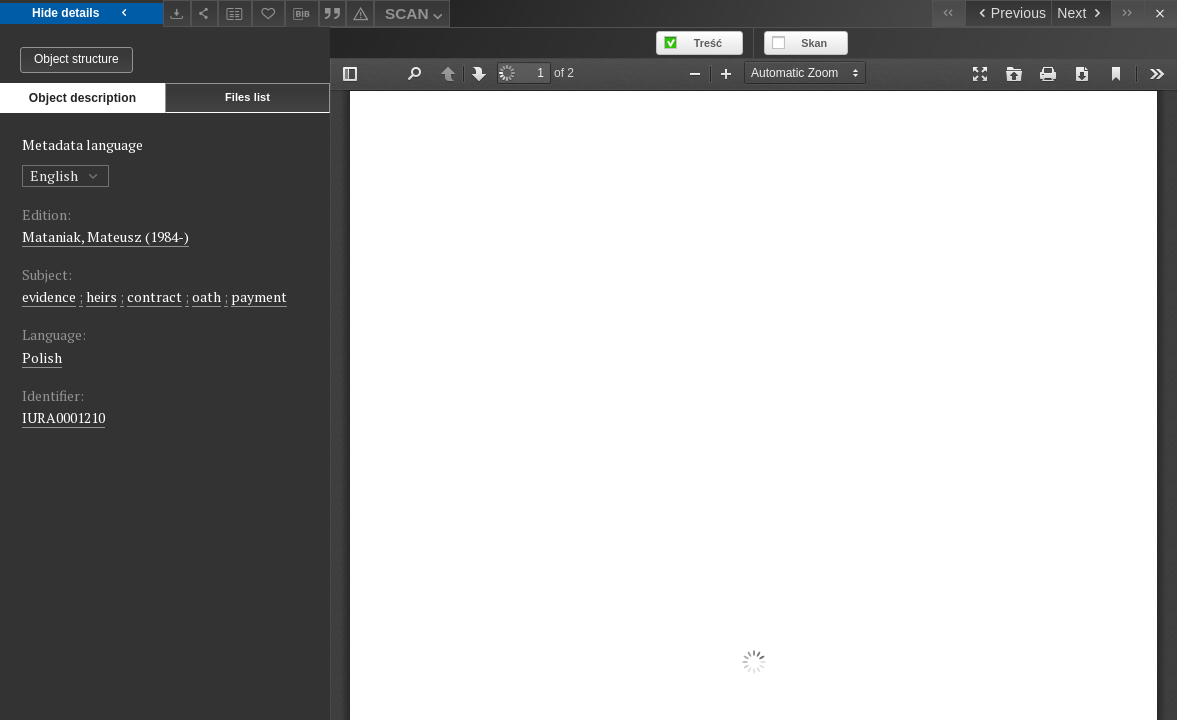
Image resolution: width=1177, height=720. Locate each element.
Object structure (76, 59)
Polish (42, 357)
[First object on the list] (948, 13)
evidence (49, 296)
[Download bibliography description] (302, 14)
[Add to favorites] (269, 13)
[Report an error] (360, 13)
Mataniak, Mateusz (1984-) (105, 236)
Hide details (81, 13)
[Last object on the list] (1127, 13)
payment (259, 296)
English (65, 175)
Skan (814, 43)
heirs (101, 296)
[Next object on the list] (1081, 13)
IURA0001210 (63, 417)
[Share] (205, 13)
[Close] (1160, 13)
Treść (708, 43)
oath (206, 296)
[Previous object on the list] (1008, 13)
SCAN (416, 16)
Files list (247, 97)
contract (154, 296)
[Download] (177, 13)
